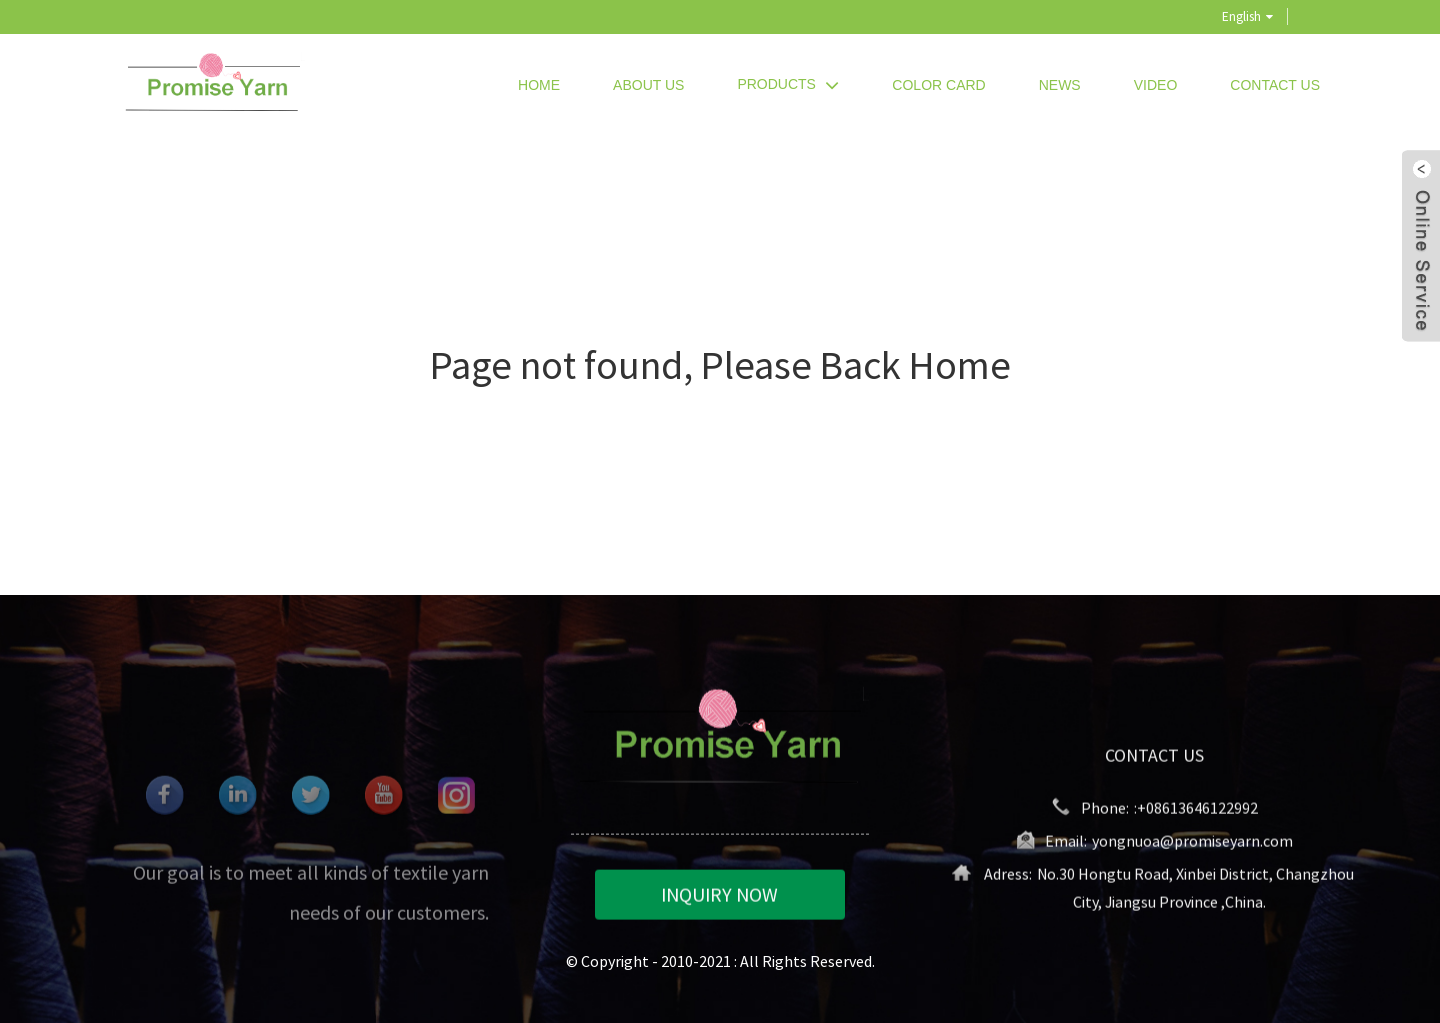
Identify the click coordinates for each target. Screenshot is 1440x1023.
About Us (648, 85)
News (1060, 85)
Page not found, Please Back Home (720, 365)
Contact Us (1275, 85)
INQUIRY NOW (719, 896)
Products (788, 84)
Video (1156, 85)
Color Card (938, 85)
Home (539, 85)
